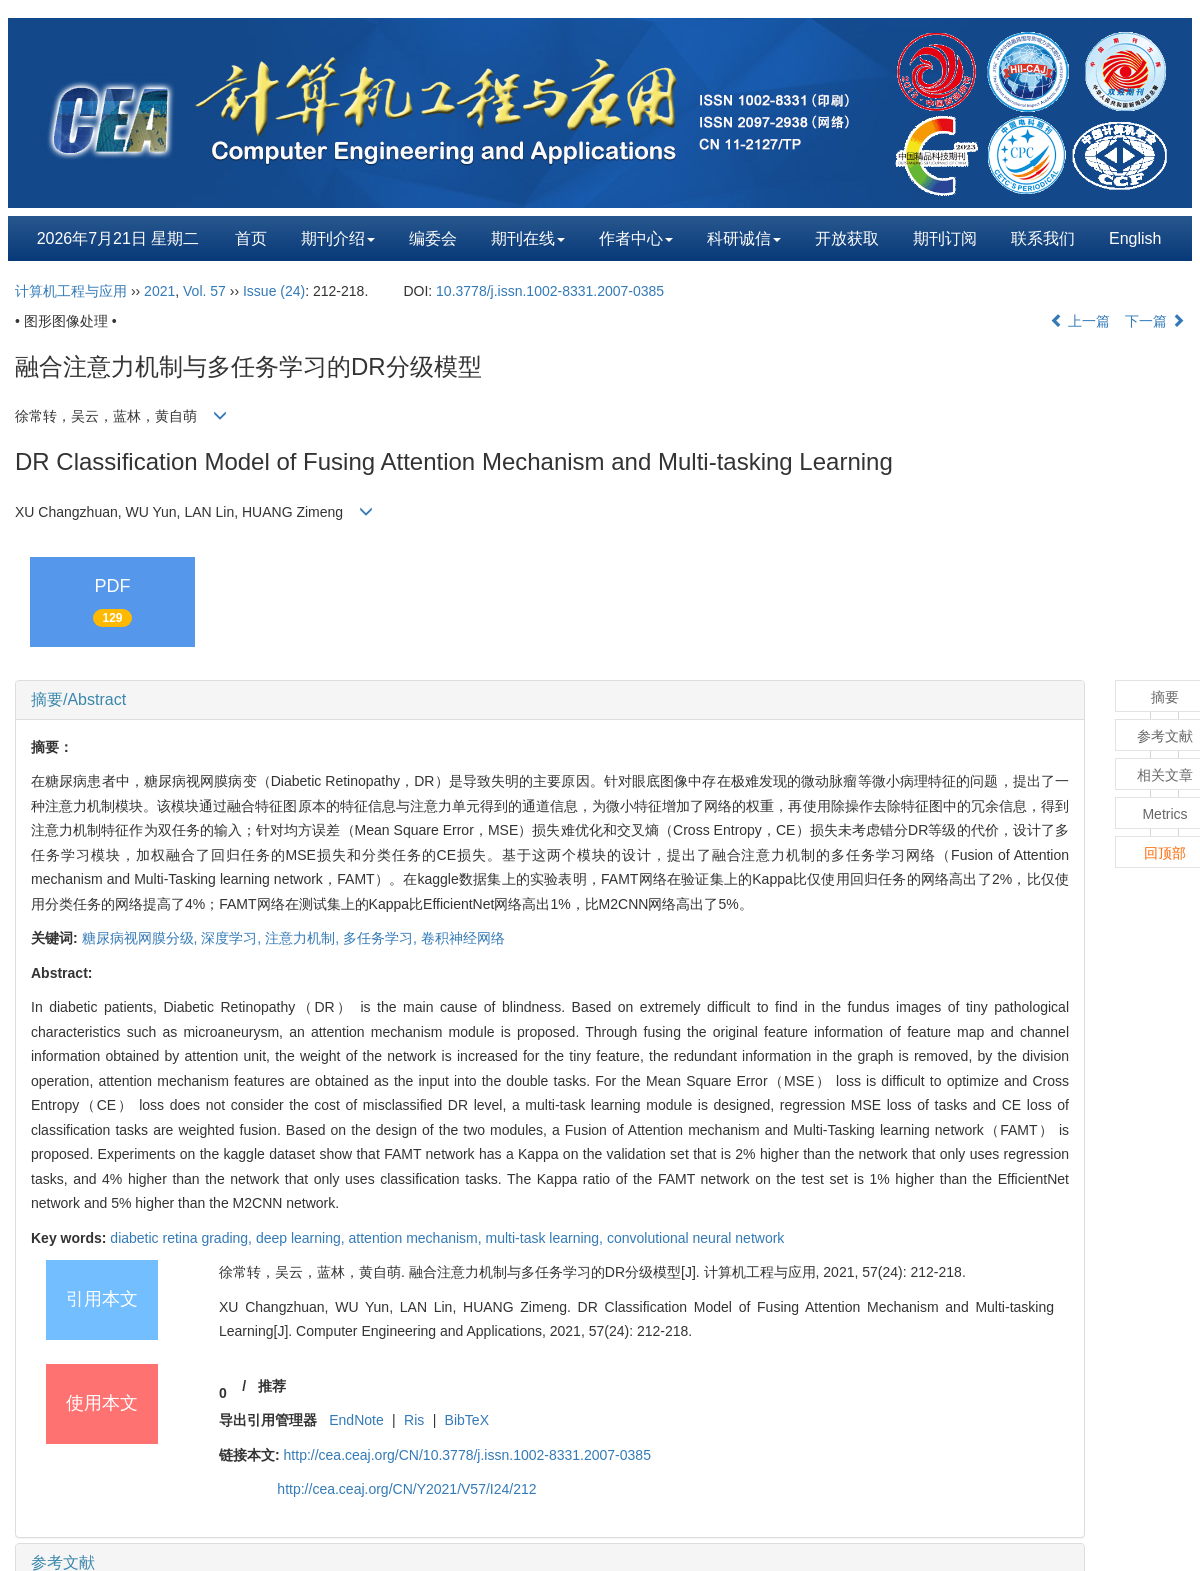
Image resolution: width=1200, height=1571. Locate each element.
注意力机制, (304, 938)
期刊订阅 (945, 238)
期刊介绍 (338, 238)
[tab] (550, 700)
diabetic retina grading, (183, 1238)
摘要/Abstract (78, 699)
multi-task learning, (546, 1238)
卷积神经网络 (463, 938)
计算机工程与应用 (71, 291)
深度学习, (233, 938)
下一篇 (1155, 321)
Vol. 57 (204, 291)
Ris (414, 1420)
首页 (251, 238)
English (1135, 238)
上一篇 (1080, 321)
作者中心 (636, 238)
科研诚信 (744, 238)
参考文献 (63, 1562)
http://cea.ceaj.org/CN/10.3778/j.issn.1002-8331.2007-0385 (467, 1455)
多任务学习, (382, 938)
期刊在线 (528, 238)
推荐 (272, 1386)
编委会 (433, 238)
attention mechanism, (417, 1238)
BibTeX (467, 1420)
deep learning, (302, 1238)
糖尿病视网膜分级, (142, 938)
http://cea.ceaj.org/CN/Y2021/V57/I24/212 (406, 1489)
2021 (159, 291)
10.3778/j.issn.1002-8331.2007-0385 (550, 291)
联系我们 (1043, 238)
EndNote (356, 1420)
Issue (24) (274, 291)
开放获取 (847, 238)
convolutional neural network (695, 1238)
